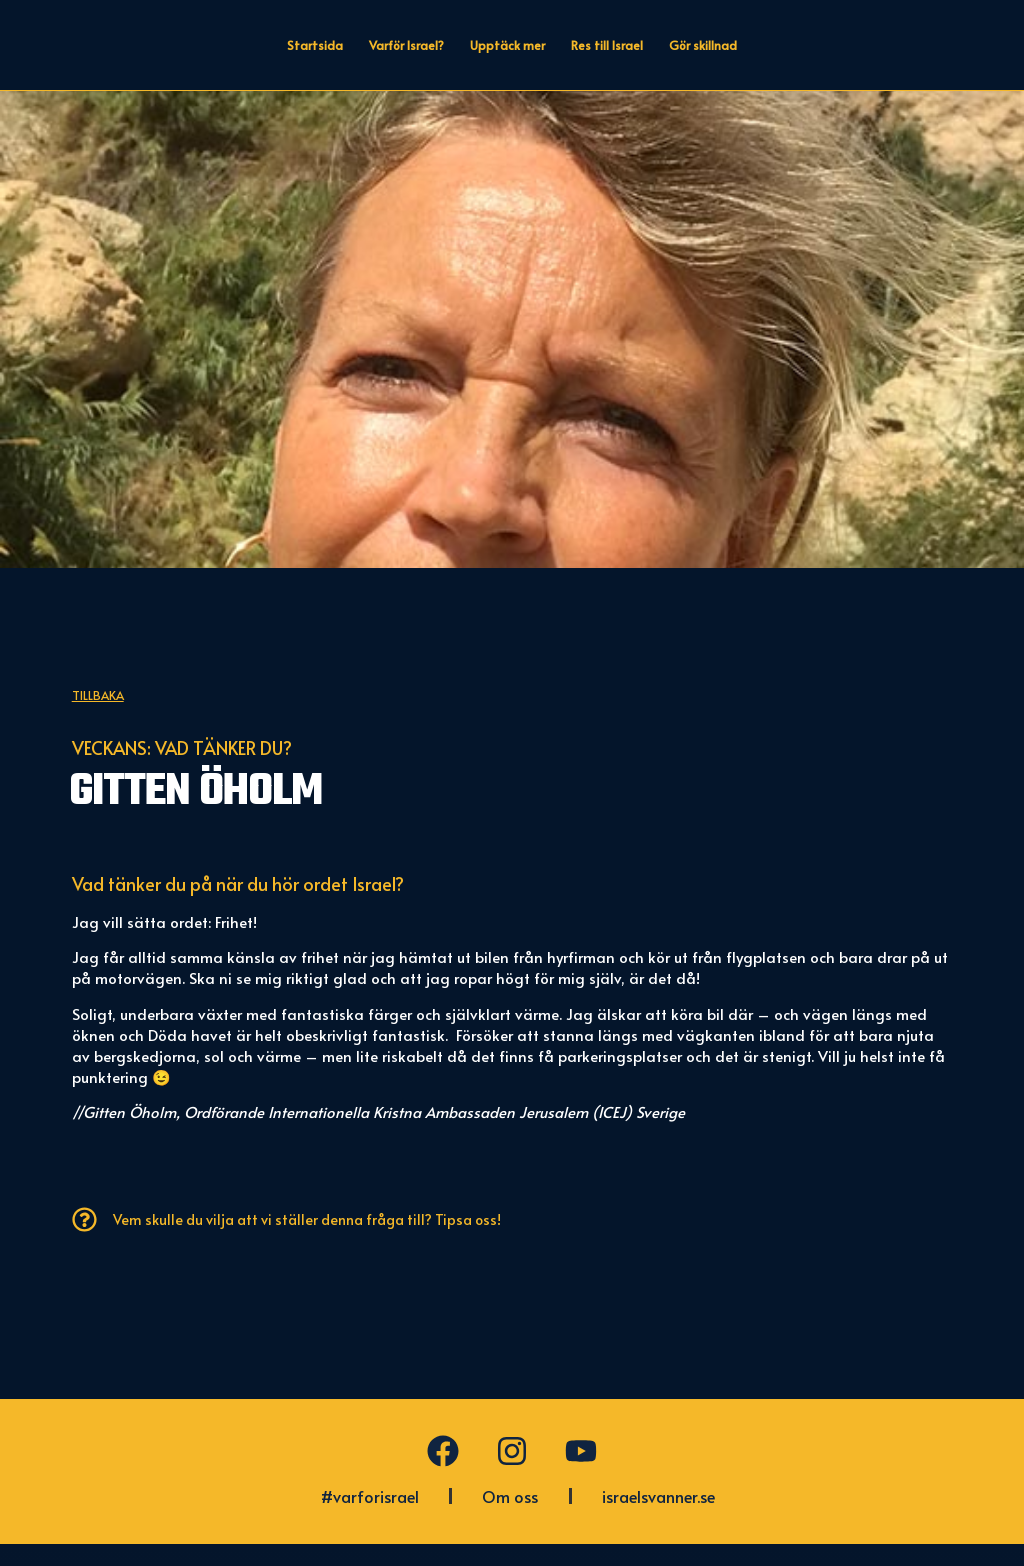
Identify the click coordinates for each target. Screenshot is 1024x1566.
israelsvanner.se (658, 1518)
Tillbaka (98, 716)
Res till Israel (607, 45)
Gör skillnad (703, 45)
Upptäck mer (507, 45)
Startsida (315, 45)
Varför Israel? (406, 45)
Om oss (510, 1518)
